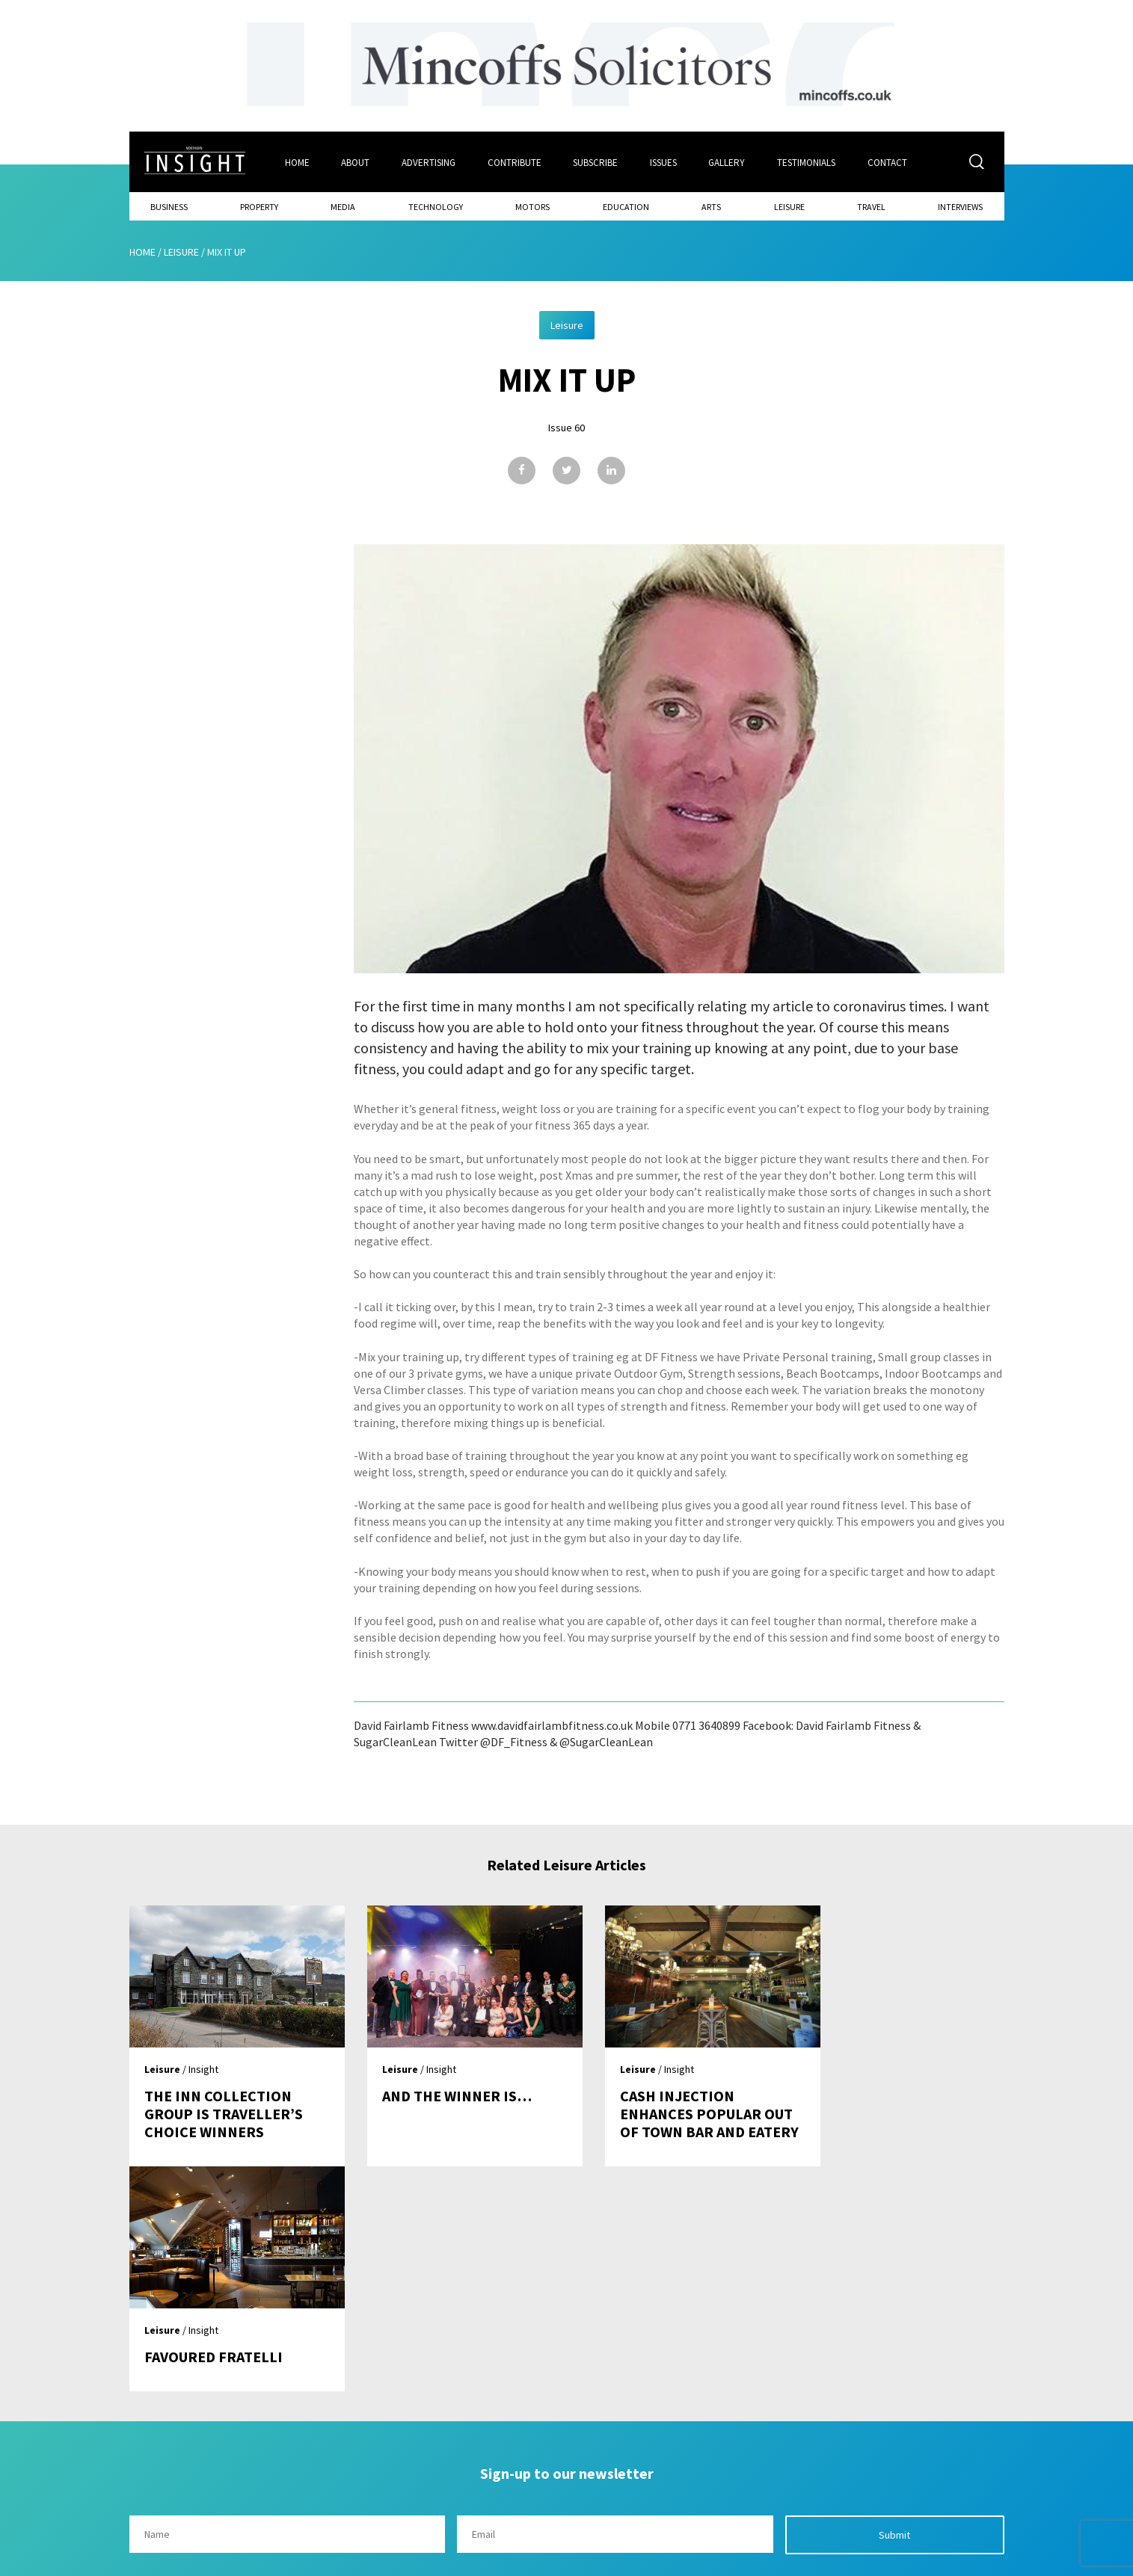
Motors (532, 206)
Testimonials (808, 161)
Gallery (728, 161)
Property (259, 206)
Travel (871, 206)
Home (296, 161)
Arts (711, 206)
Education (626, 206)
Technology (435, 206)
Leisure (789, 206)
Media (343, 206)
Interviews (960, 206)
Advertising (428, 161)
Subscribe (596, 161)
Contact (889, 161)
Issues (664, 161)
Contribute (514, 161)
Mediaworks (255, 2560)
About (355, 161)
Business (169, 206)
